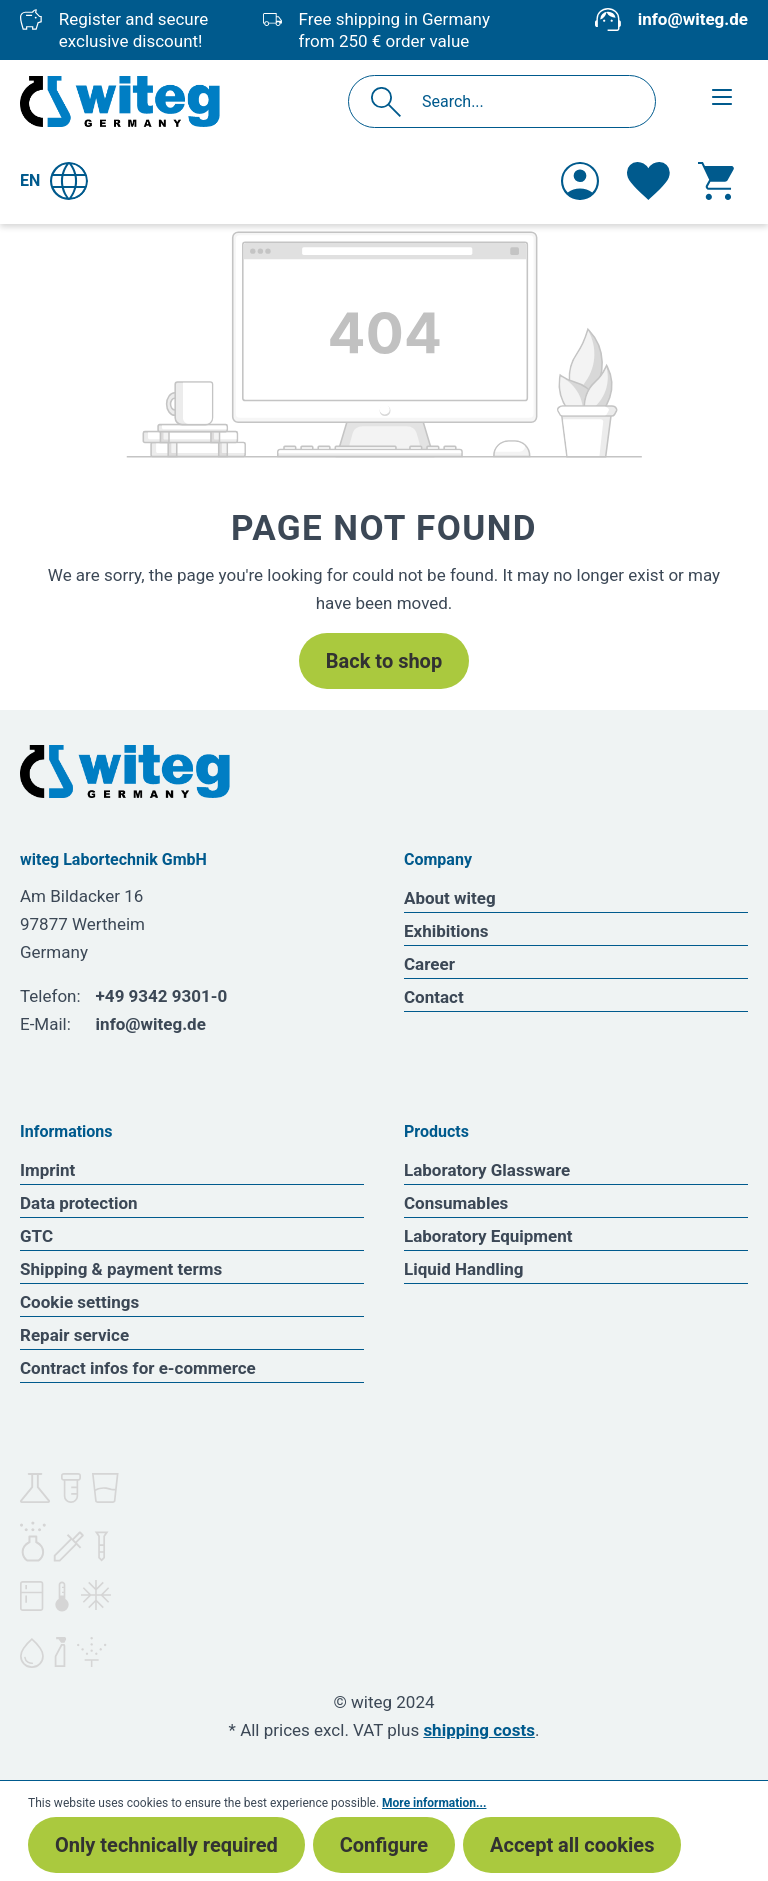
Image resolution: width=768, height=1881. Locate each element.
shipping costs (479, 1730)
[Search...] (523, 101)
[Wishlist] (648, 181)
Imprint (47, 1170)
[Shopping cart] (716, 181)
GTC (36, 1236)
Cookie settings (79, 1302)
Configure (384, 1845)
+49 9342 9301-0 (162, 996)
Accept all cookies (572, 1845)
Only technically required (166, 1845)
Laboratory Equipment (488, 1236)
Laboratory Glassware (487, 1170)
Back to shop (384, 661)
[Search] (391, 101)
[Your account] (580, 181)
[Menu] (722, 97)
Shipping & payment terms (121, 1269)
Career (429, 964)
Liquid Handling (464, 1269)
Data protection (79, 1203)
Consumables (456, 1203)
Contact (434, 997)
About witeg (450, 898)
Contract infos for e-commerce (138, 1368)
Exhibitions (446, 931)
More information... (434, 1803)
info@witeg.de (693, 19)
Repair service (74, 1335)
